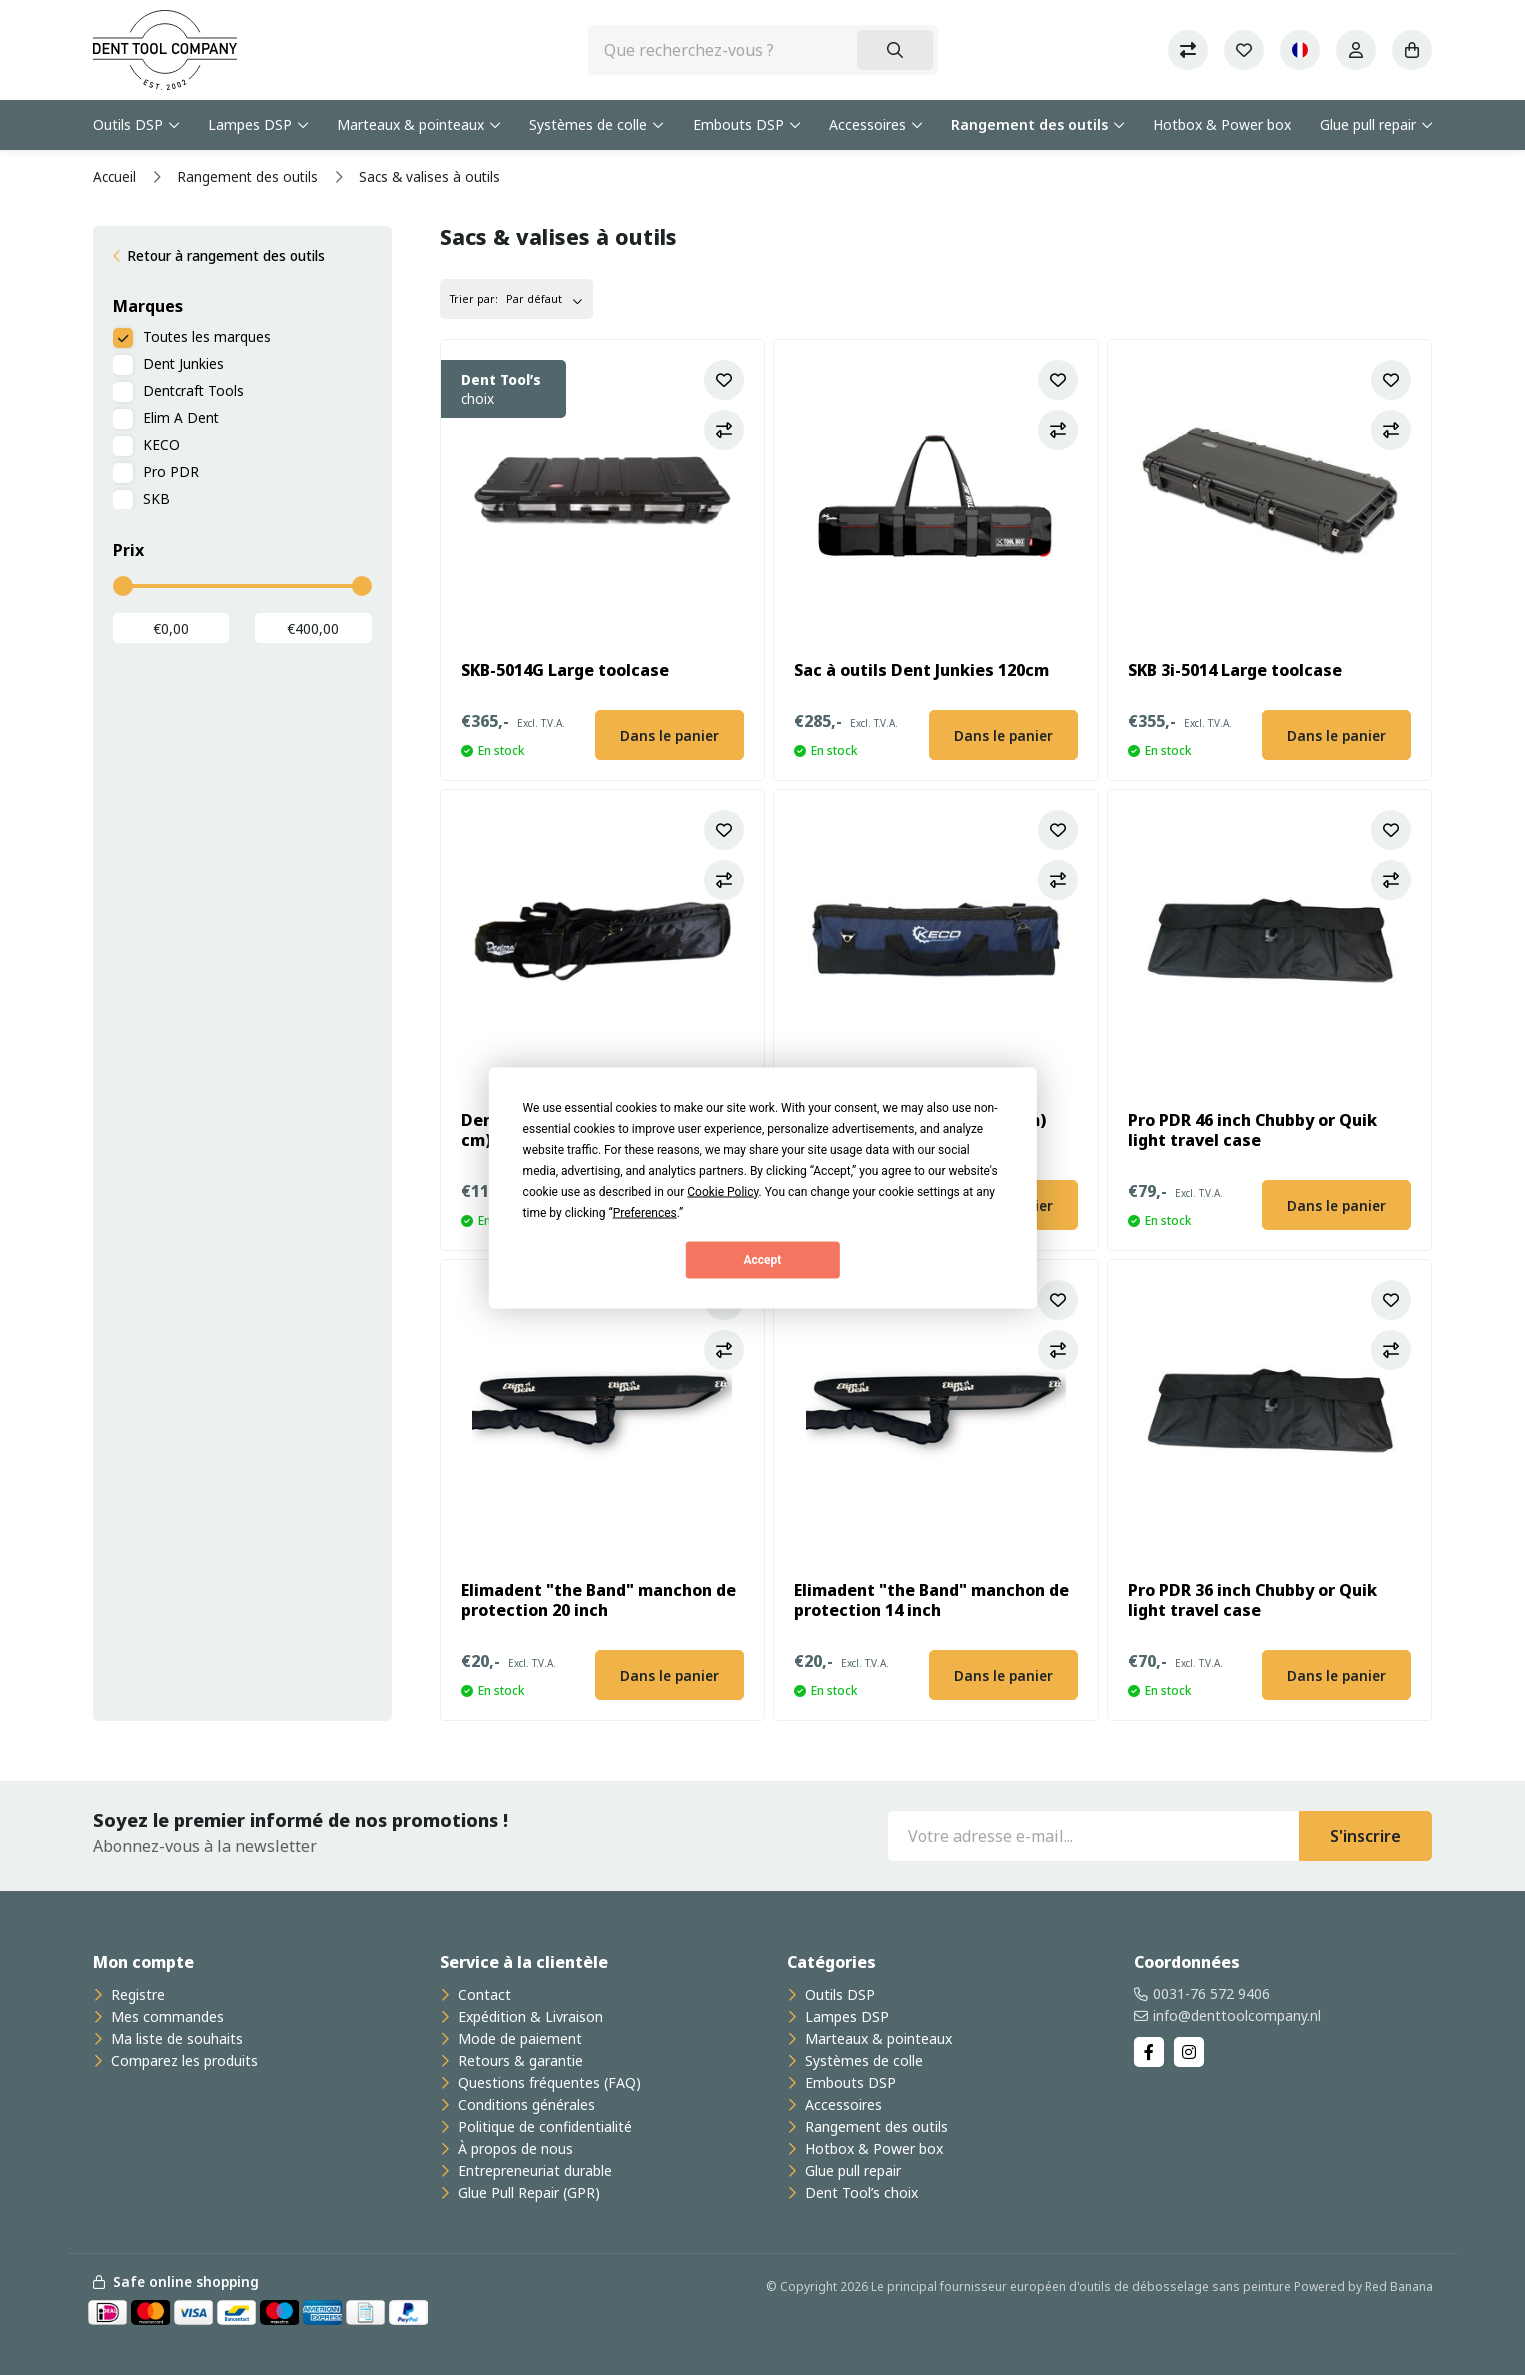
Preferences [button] (645, 1212)
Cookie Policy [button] (722, 1191)
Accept (763, 1260)
